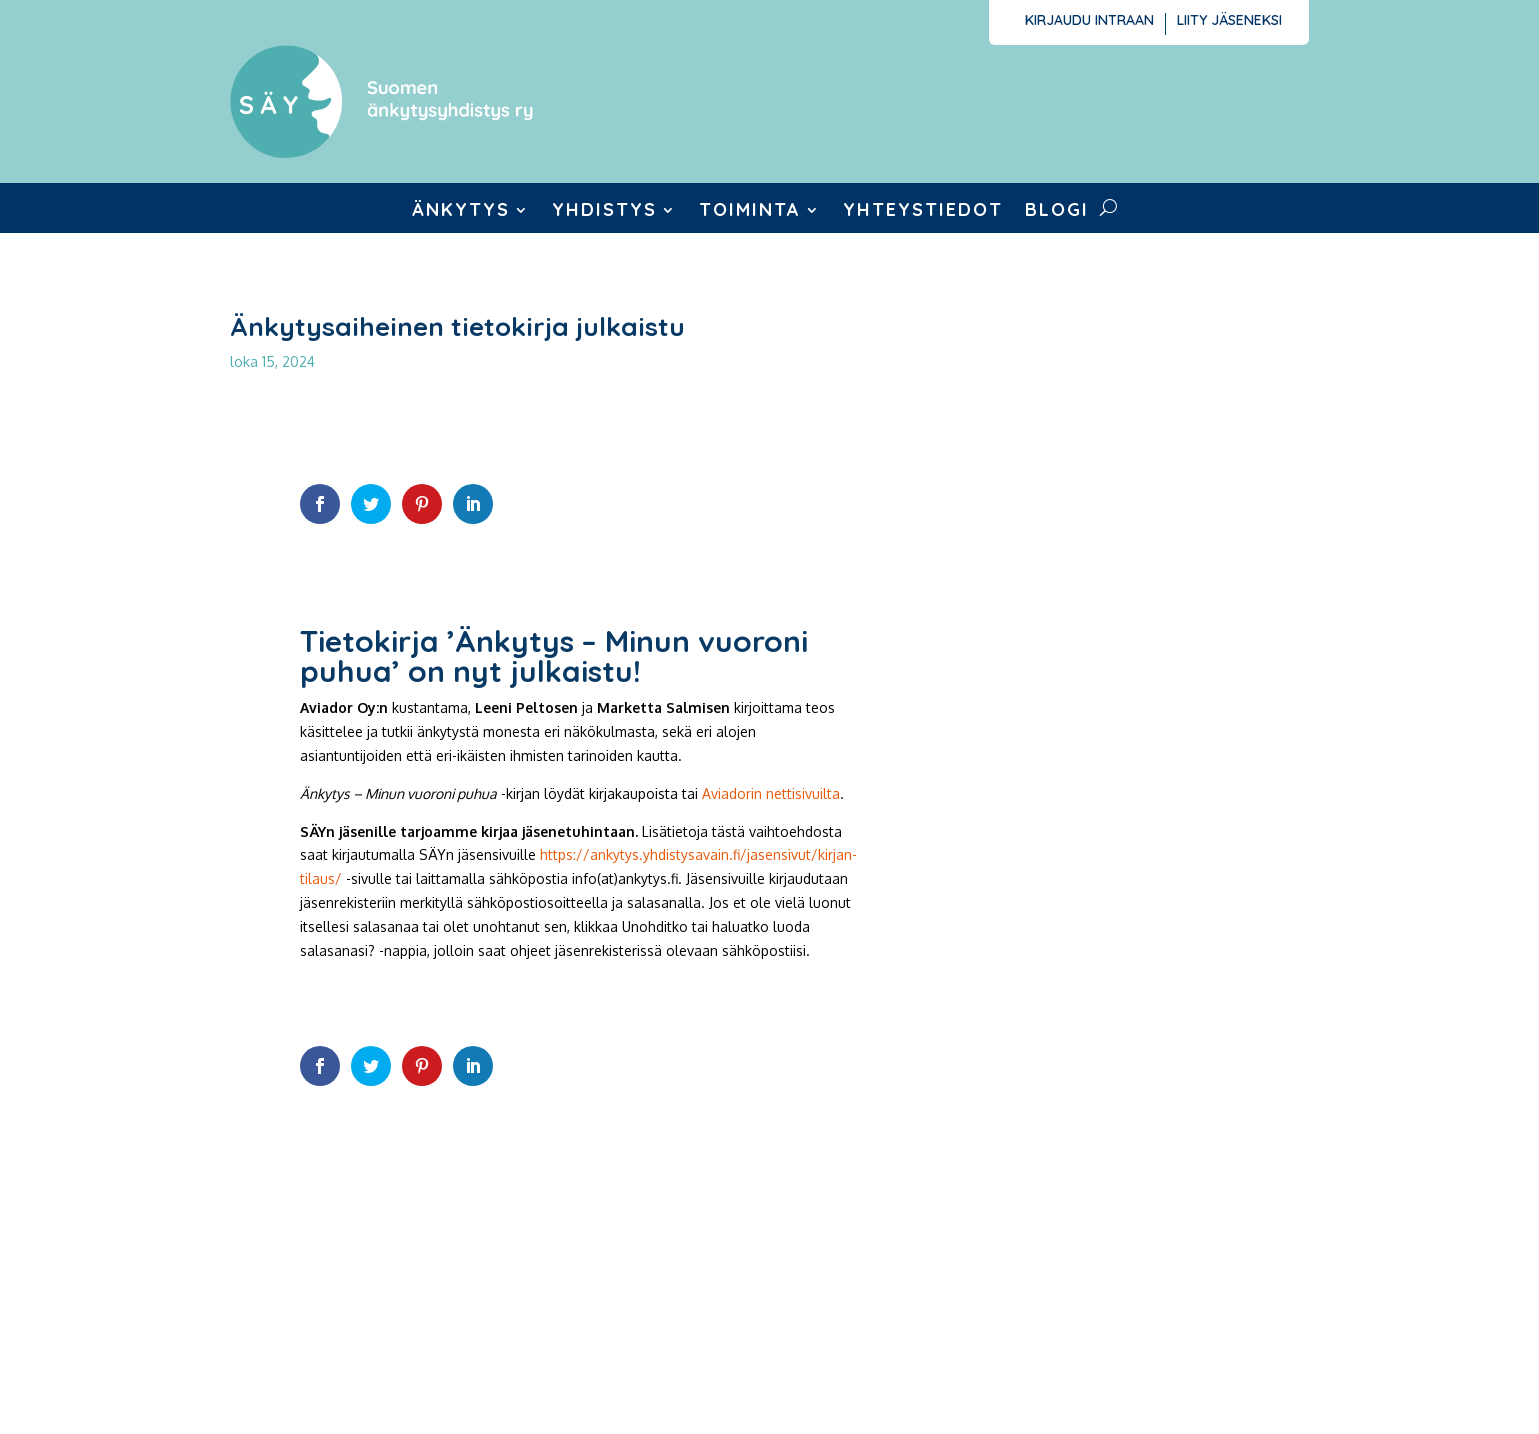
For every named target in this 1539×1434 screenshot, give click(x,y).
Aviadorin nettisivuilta (771, 793)
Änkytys (461, 212)
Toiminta (750, 212)
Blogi (1057, 212)
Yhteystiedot (923, 212)
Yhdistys (604, 212)
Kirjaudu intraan (1089, 21)
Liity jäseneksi (1229, 21)
